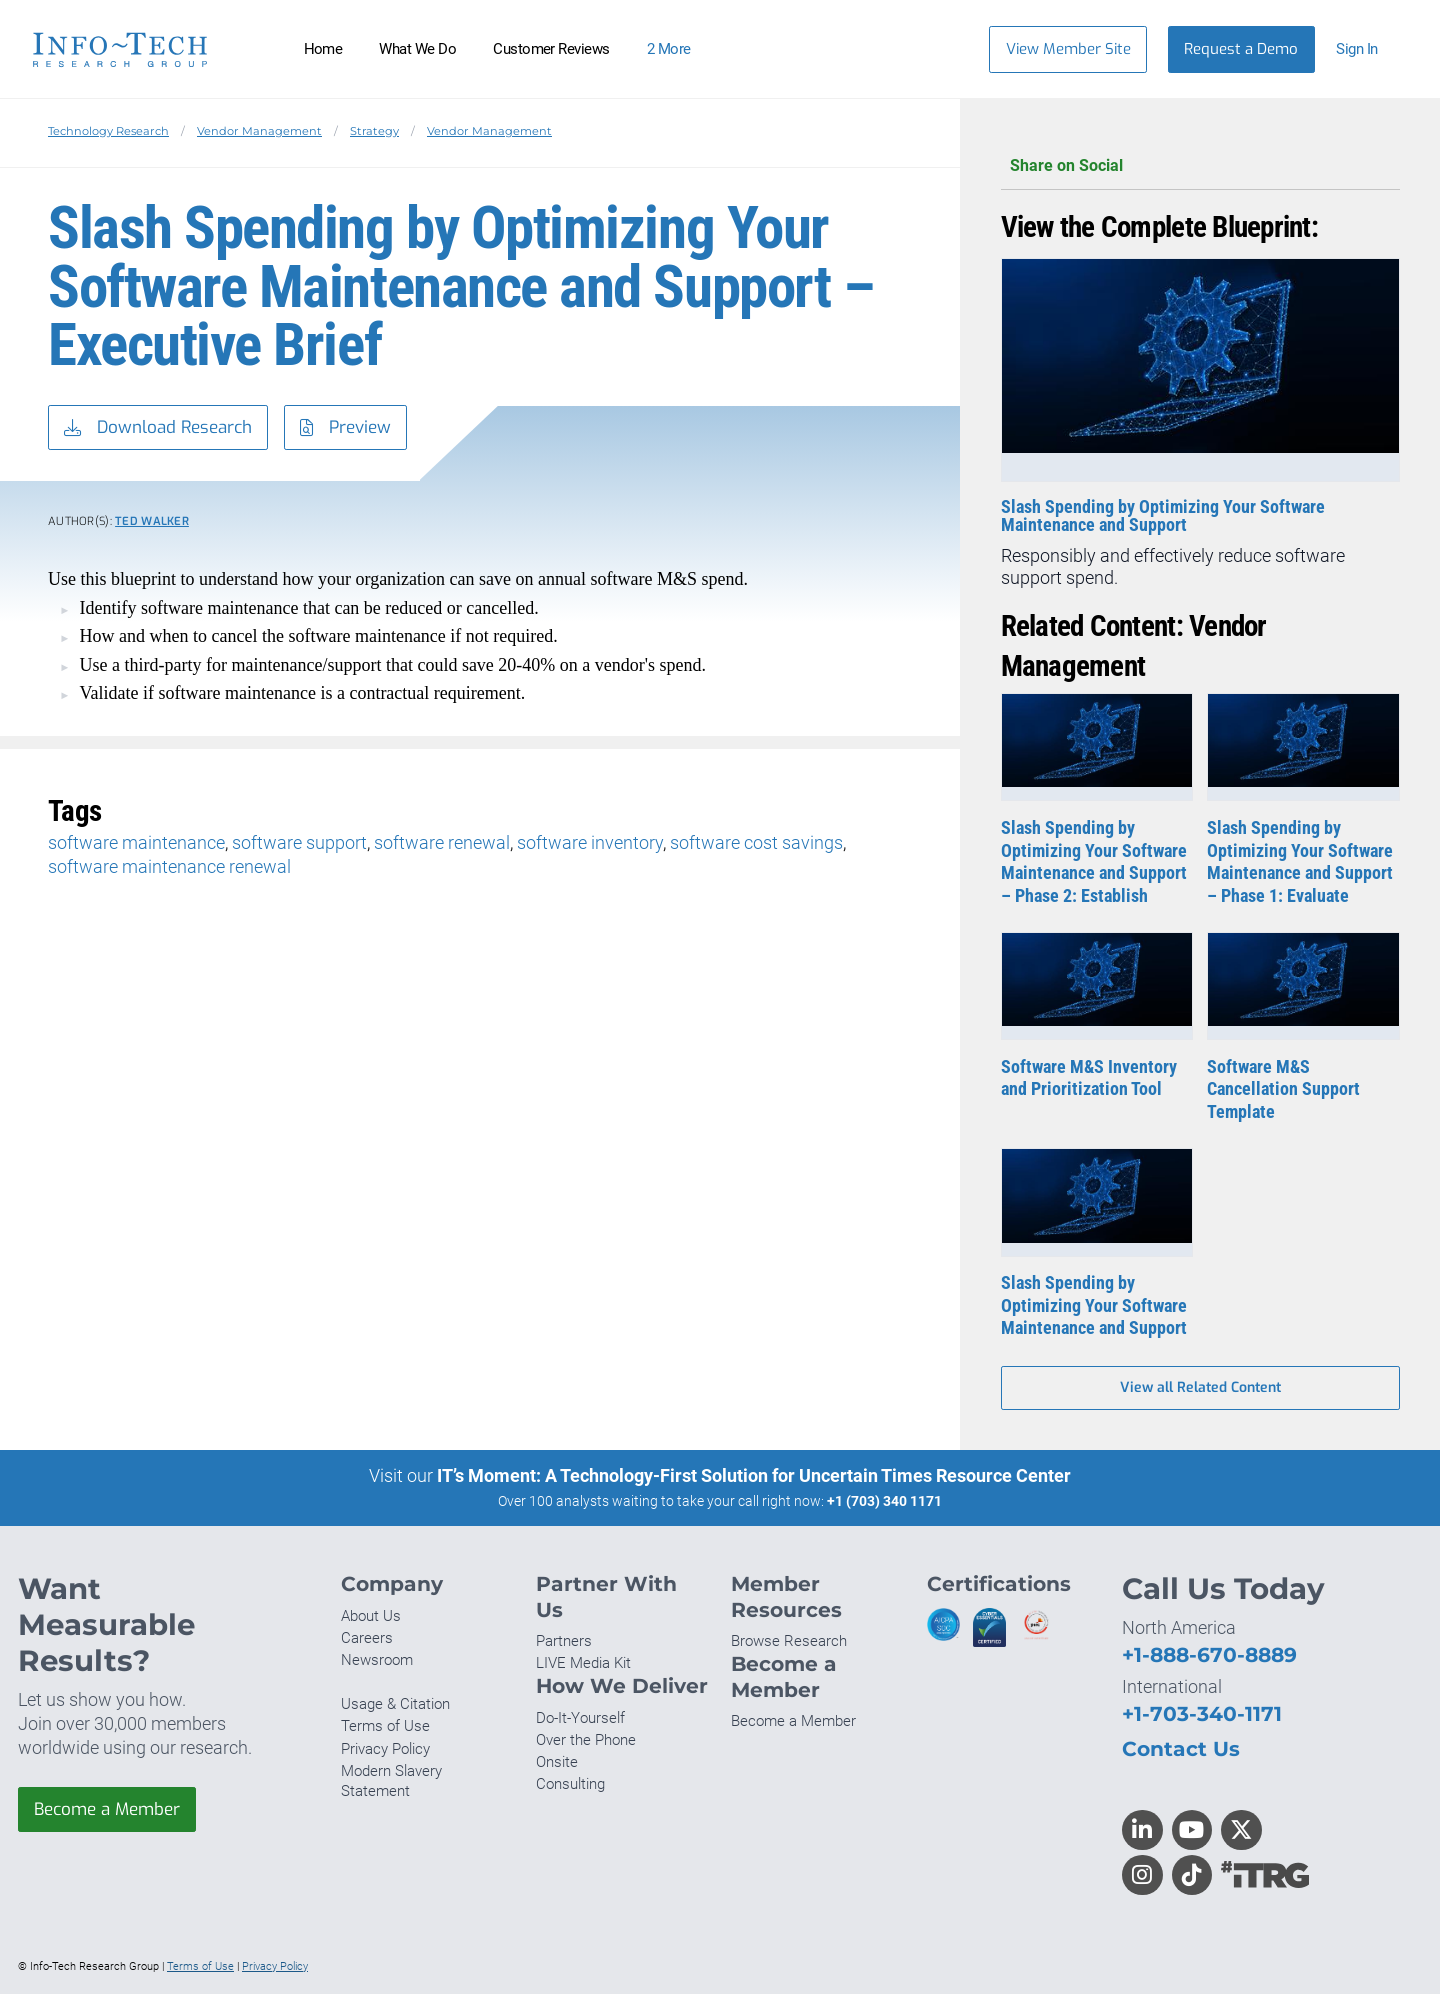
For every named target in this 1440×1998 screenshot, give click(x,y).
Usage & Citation (395, 1708)
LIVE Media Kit (583, 1667)
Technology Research (108, 131)
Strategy (374, 131)
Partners (564, 1645)
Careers (367, 1642)
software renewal (442, 845)
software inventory (590, 845)
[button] (1366, 49)
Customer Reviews (551, 49)
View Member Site (1068, 49)
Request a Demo (1241, 49)
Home (323, 49)
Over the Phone (586, 1744)
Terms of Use (385, 1730)
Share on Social (1200, 166)
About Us (371, 1620)
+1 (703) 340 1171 (884, 1505)
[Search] (943, 49)
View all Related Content (1200, 1390)
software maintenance (136, 845)
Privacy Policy (385, 1752)
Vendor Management (259, 131)
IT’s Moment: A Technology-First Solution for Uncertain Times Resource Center (754, 1479)
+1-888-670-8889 (1209, 1658)
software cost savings (756, 845)
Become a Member (113, 1814)
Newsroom (377, 1664)
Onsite (557, 1766)
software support (299, 845)
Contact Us (1181, 1752)
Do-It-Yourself (580, 1722)
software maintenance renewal (169, 869)
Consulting (570, 1788)
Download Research (164, 429)
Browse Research (789, 1645)
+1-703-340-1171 (1202, 1717)
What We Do (417, 49)
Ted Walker (152, 524)
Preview (362, 429)
